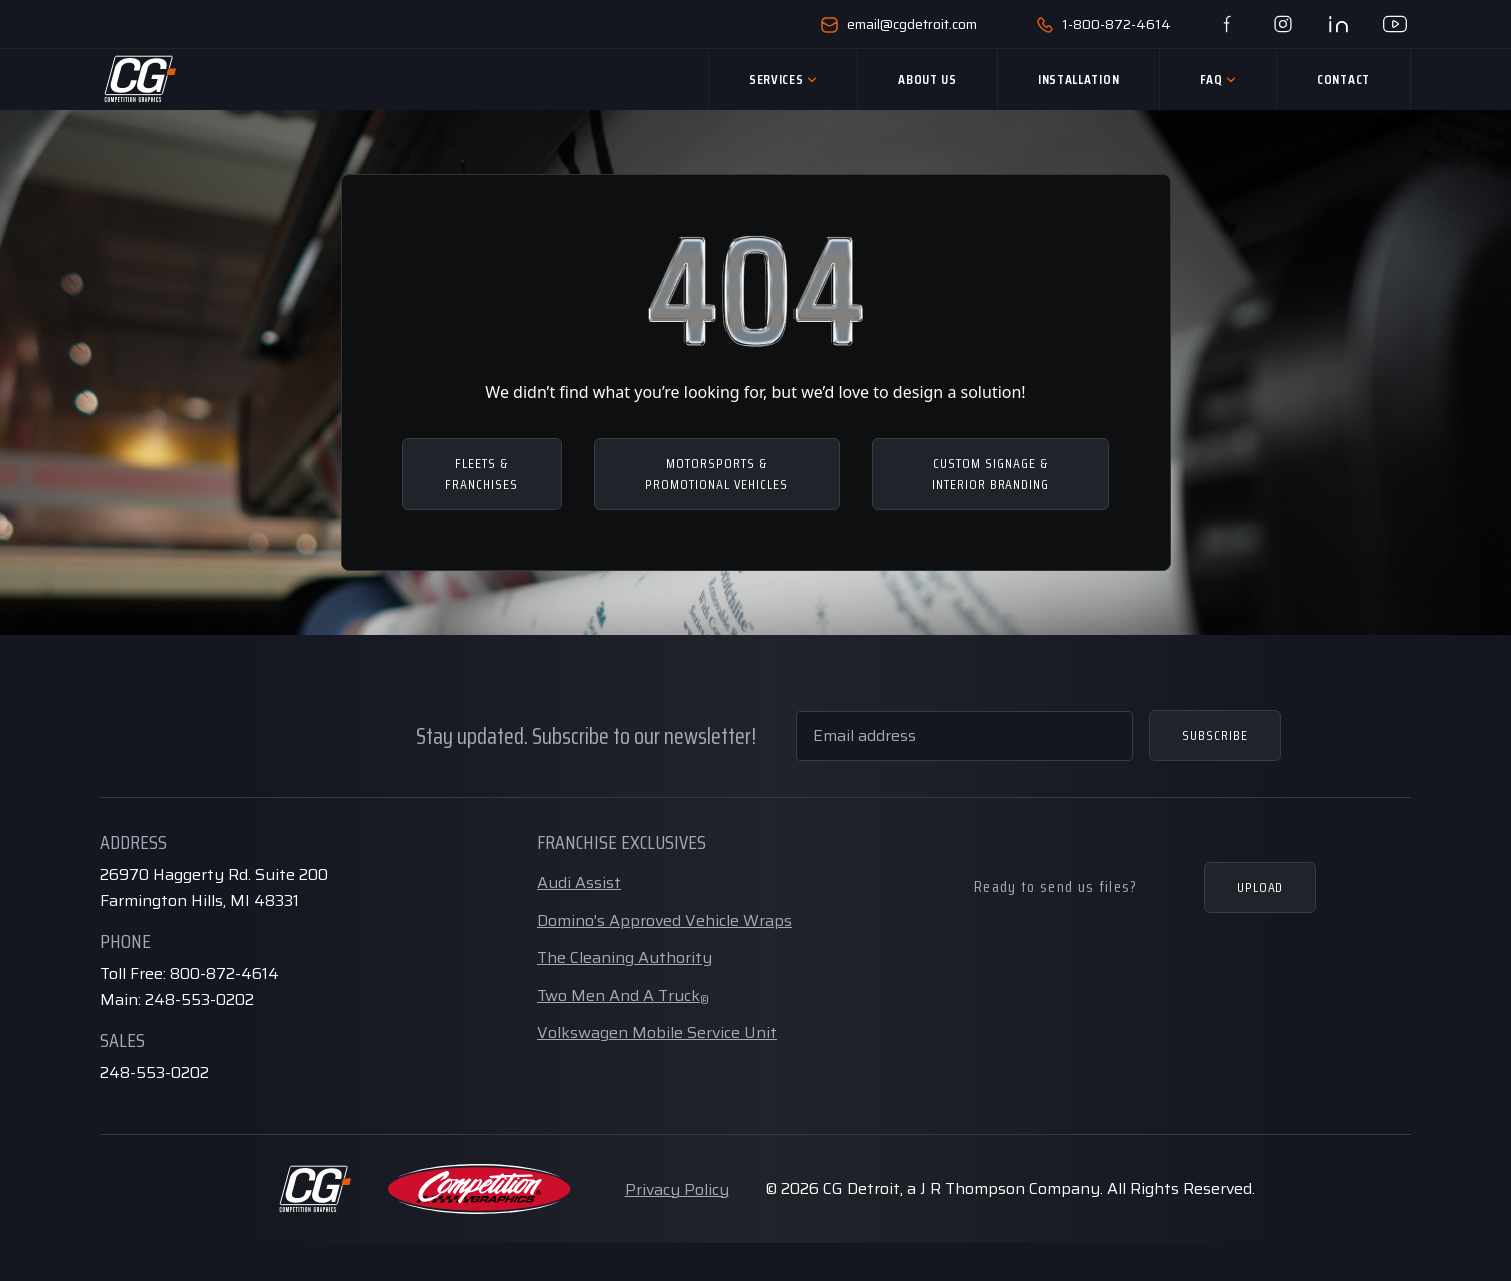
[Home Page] (139, 79)
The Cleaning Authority (624, 957)
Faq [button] (1218, 79)
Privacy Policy (677, 1189)
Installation (1078, 79)
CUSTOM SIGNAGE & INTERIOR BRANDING (991, 473)
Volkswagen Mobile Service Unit (657, 1032)
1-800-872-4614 (1104, 24)
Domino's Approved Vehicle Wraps (664, 920)
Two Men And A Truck (623, 995)
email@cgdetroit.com (899, 24)
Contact (1343, 79)
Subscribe (1215, 735)
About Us (927, 79)
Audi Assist (579, 882)
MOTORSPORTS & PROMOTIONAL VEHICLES (716, 473)
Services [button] (783, 79)
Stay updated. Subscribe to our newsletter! (586, 736)
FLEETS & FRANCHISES (481, 473)
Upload (1260, 887)
